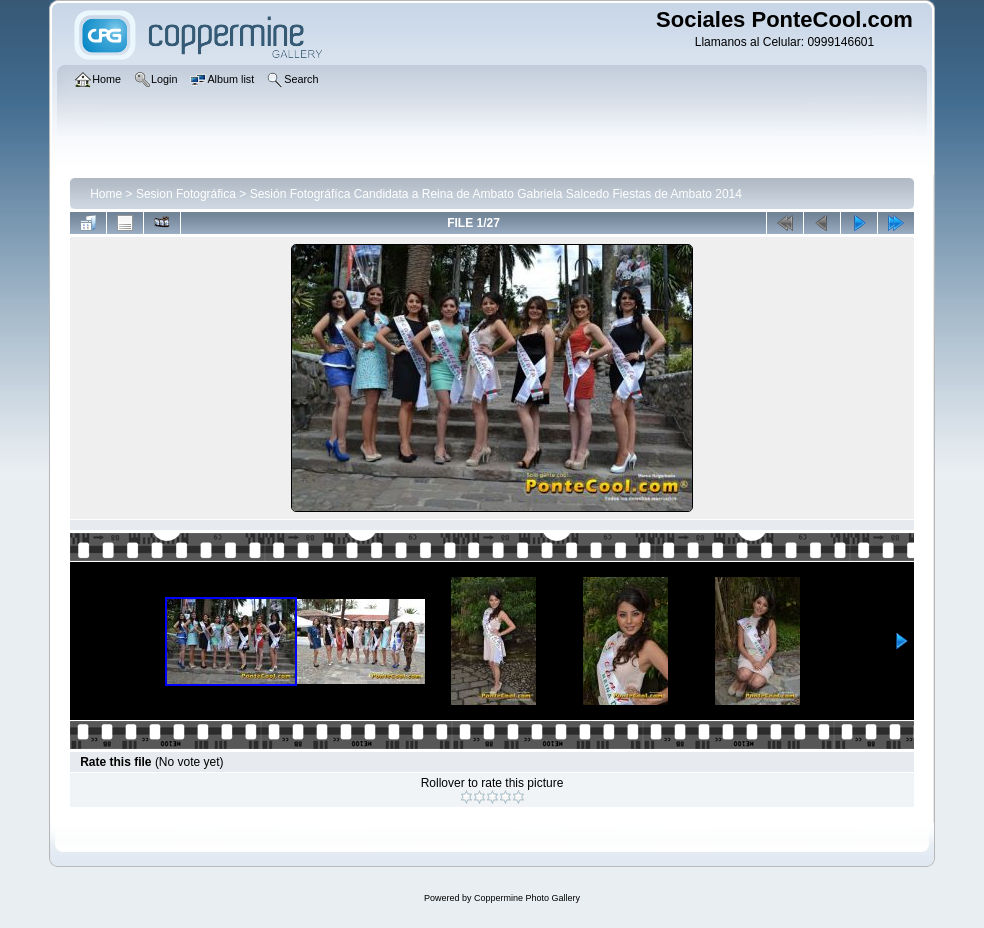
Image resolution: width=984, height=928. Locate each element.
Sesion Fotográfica (186, 194)
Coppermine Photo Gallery (527, 898)
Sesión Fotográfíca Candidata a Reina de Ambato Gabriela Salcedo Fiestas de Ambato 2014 (496, 194)
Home (106, 194)
